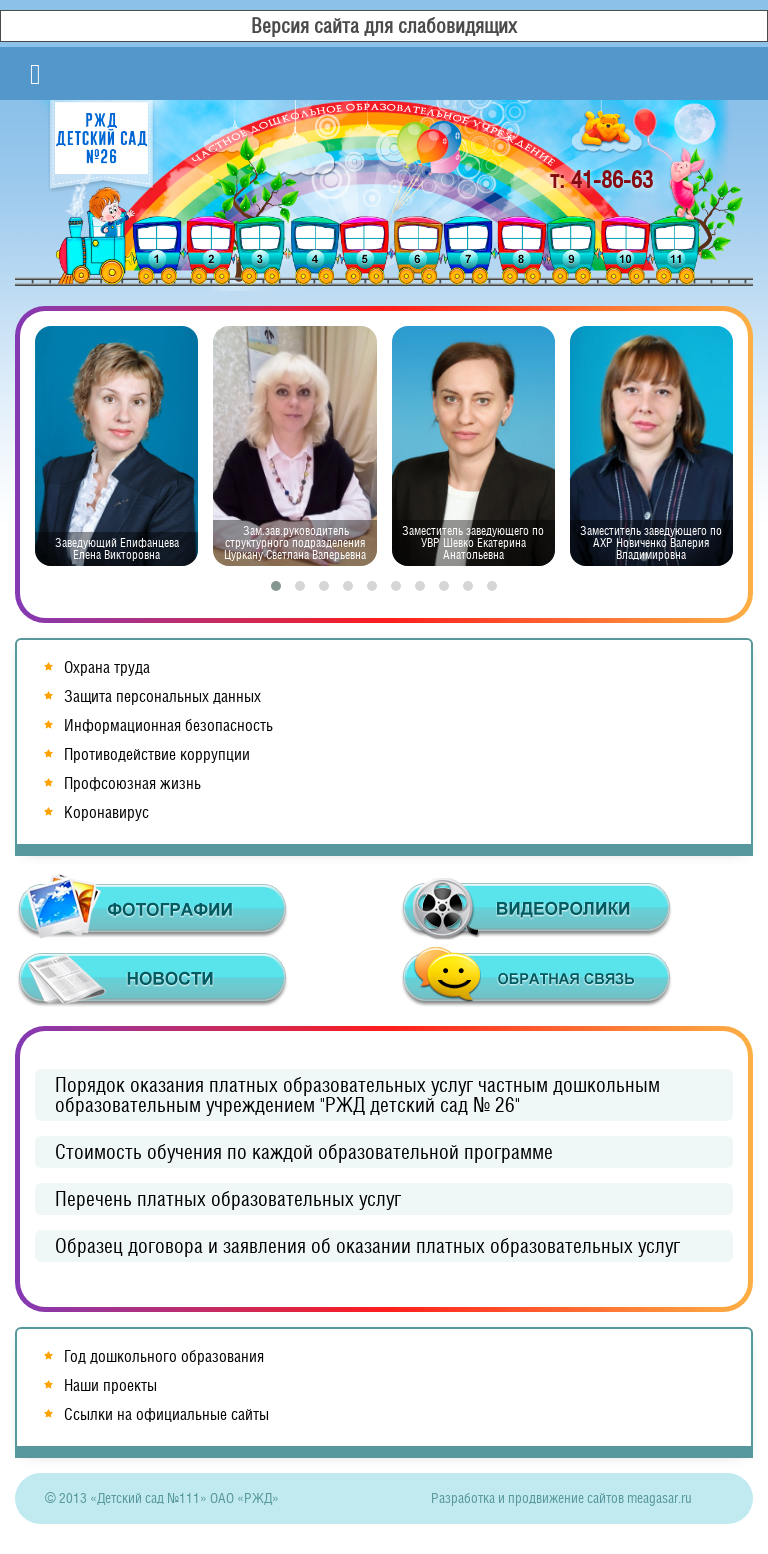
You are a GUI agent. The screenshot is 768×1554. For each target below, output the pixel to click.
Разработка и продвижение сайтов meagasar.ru (561, 1498)
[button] (276, 586)
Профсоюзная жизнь (132, 783)
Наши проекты (110, 1385)
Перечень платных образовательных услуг (228, 1199)
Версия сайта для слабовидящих (384, 26)
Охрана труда (107, 667)
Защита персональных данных (162, 696)
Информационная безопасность (168, 725)
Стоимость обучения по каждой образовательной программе (304, 1152)
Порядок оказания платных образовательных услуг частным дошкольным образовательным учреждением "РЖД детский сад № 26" (357, 1095)
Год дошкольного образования (164, 1356)
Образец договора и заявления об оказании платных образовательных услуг (367, 1246)
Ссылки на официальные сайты (166, 1414)
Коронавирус (106, 812)
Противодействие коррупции (157, 754)
